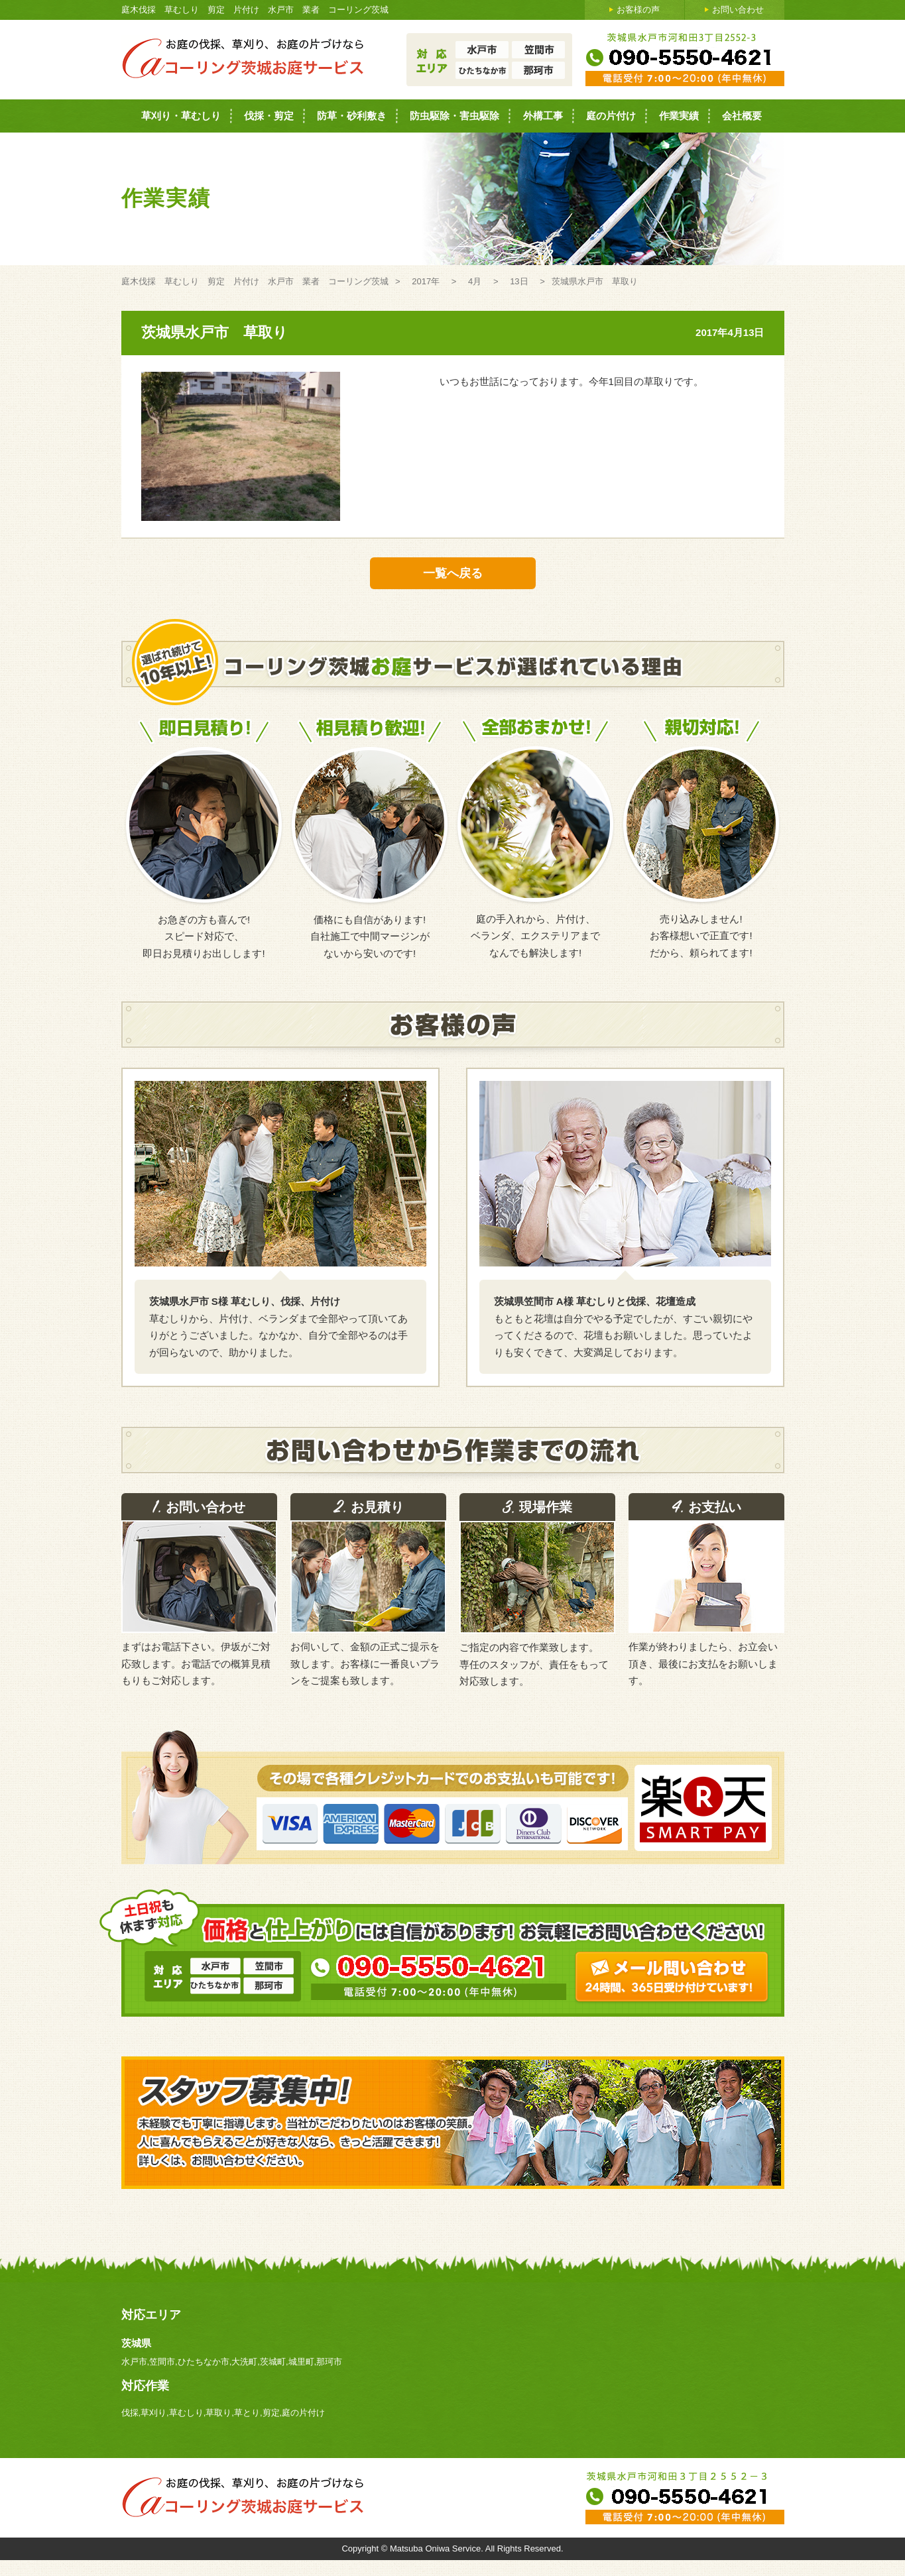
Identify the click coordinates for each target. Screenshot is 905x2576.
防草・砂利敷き (352, 115)
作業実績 (679, 115)
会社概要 (742, 115)
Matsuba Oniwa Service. (437, 2548)
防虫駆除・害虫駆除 (454, 115)
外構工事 (543, 115)
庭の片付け (611, 115)
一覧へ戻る (453, 573)
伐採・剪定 (269, 115)
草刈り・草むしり (181, 115)
